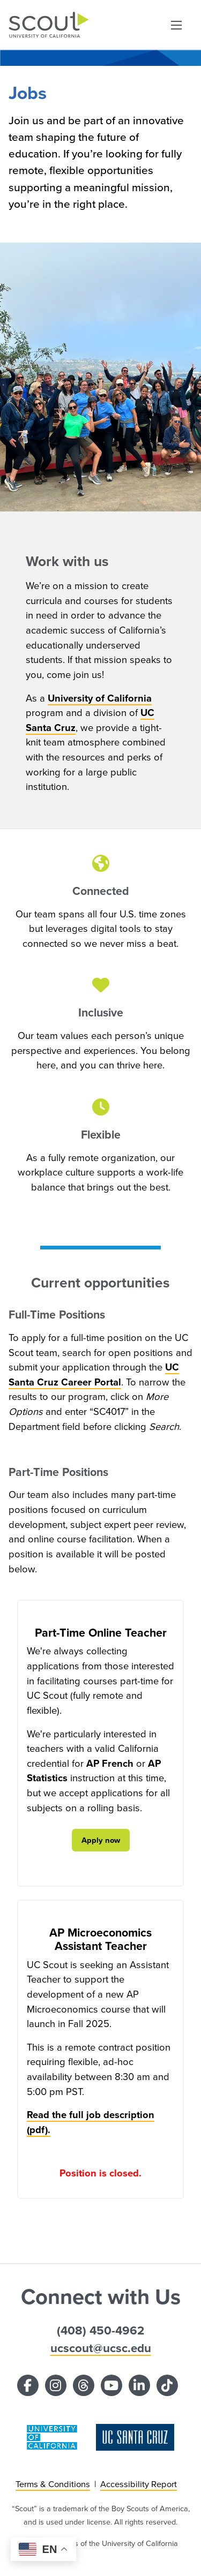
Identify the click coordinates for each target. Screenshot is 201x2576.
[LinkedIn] (139, 2385)
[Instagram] (55, 2385)
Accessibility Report (138, 2484)
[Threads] (83, 2385)
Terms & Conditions (53, 2484)
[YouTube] (111, 2385)
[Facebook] (28, 2385)
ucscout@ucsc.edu (100, 2348)
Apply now (100, 1840)
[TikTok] (167, 2385)
